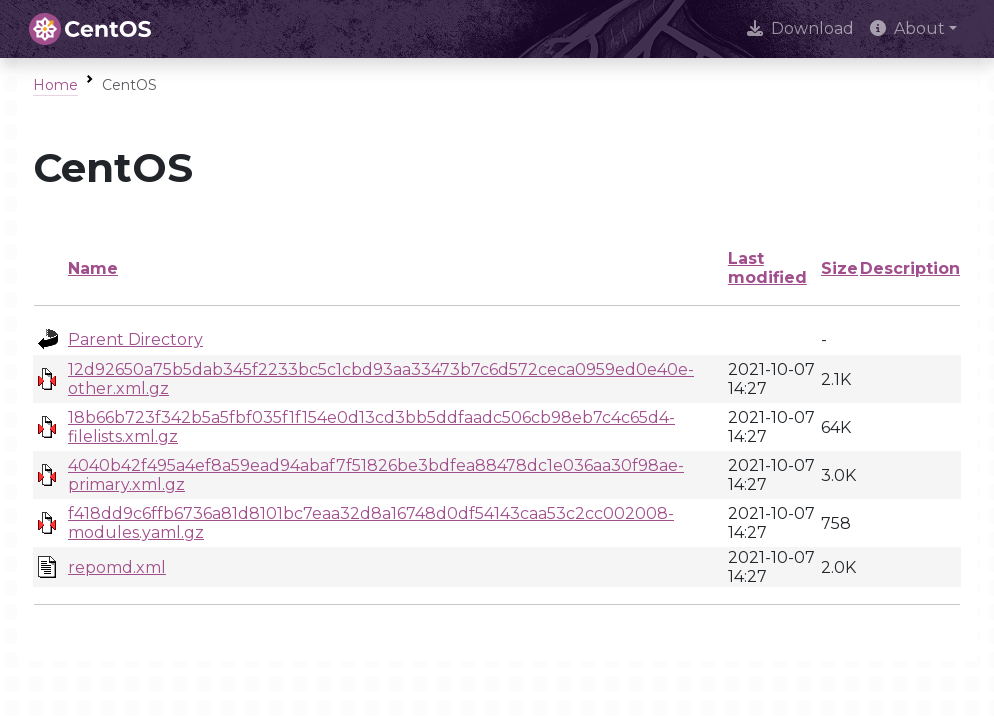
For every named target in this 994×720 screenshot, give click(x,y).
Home (55, 85)
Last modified (767, 268)
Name (93, 268)
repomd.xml (117, 567)
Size (839, 268)
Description (910, 268)
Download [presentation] (800, 28)
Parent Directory (135, 339)
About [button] (907, 28)
